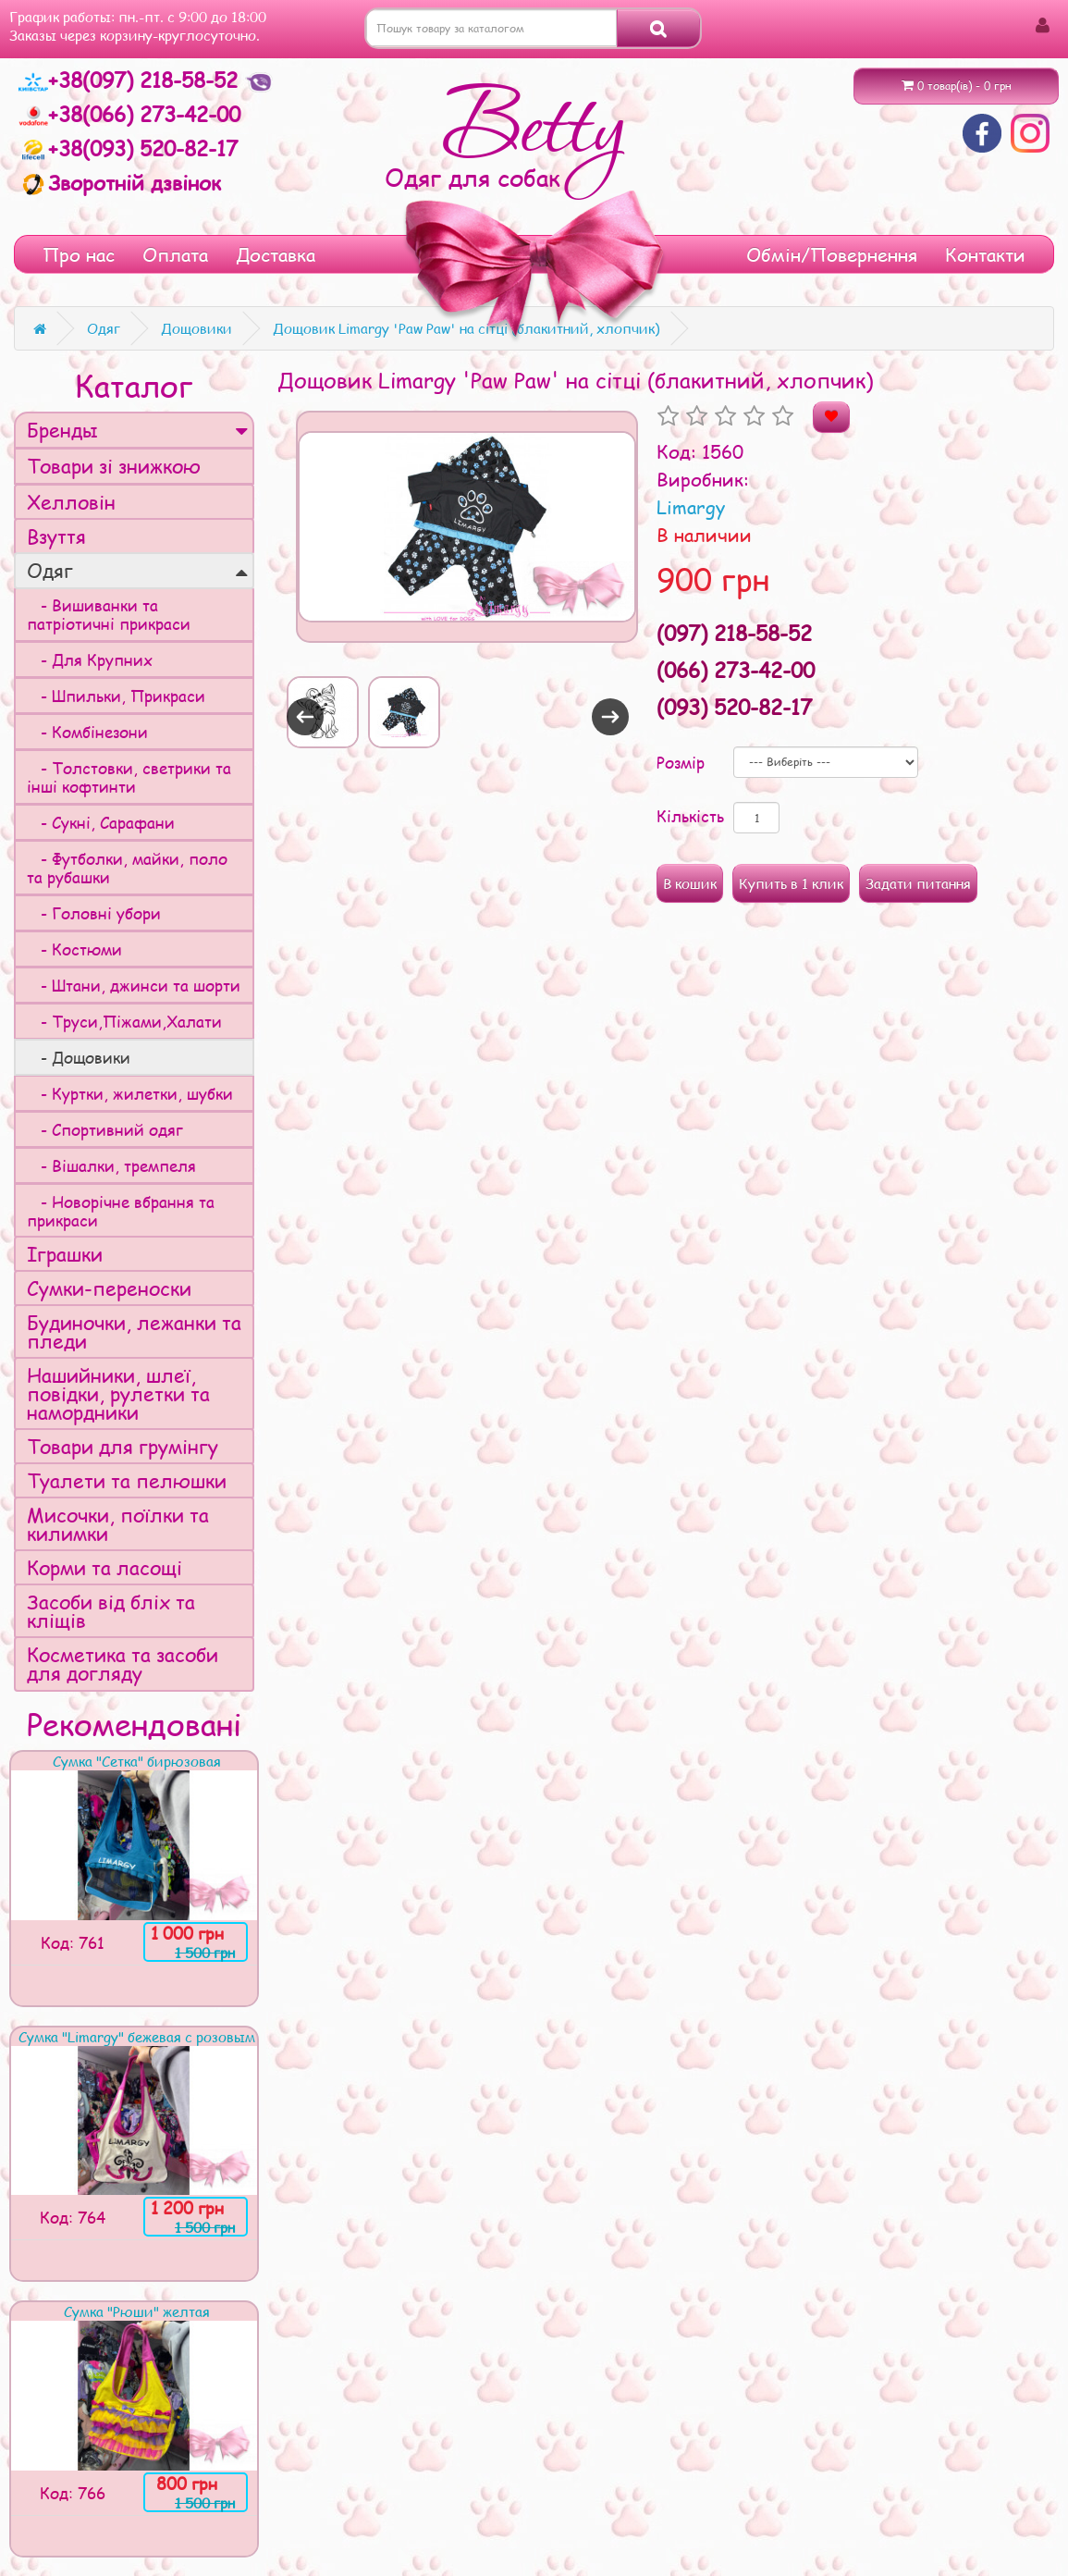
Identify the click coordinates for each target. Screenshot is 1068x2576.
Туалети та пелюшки (127, 1480)
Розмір (681, 762)
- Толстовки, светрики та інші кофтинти (129, 777)
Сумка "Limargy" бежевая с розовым (136, 2037)
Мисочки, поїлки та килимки (118, 1524)
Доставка (275, 254)
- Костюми (74, 949)
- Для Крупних (90, 659)
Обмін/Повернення (831, 254)
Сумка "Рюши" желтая (137, 2311)
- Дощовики (78, 1057)
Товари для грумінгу (122, 1446)
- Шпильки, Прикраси (116, 695)
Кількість (690, 816)
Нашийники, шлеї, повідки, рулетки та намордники (118, 1393)
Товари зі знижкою (114, 465)
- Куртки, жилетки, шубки (130, 1093)
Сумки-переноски (109, 1288)
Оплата (175, 254)
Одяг (137, 570)
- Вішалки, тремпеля (111, 1165)
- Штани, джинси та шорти (133, 985)
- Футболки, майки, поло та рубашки (127, 867)
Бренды (137, 429)
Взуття (56, 536)
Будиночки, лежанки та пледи (134, 1331)
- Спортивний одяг (105, 1129)
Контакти (985, 254)
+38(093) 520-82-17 (128, 148)
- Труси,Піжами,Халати (124, 1021)
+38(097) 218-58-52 (131, 79)
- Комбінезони (87, 732)
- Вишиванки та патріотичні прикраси (108, 614)
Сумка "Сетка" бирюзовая (137, 1761)
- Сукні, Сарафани (101, 822)
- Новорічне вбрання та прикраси (121, 1210)
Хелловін (71, 501)
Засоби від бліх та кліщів (111, 1610)
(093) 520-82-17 (734, 707)
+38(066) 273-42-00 (129, 114)
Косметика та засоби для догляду (122, 1663)
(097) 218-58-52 (734, 633)
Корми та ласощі (104, 1567)
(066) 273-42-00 (736, 670)
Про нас (79, 254)
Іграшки (65, 1253)
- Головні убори (94, 913)
